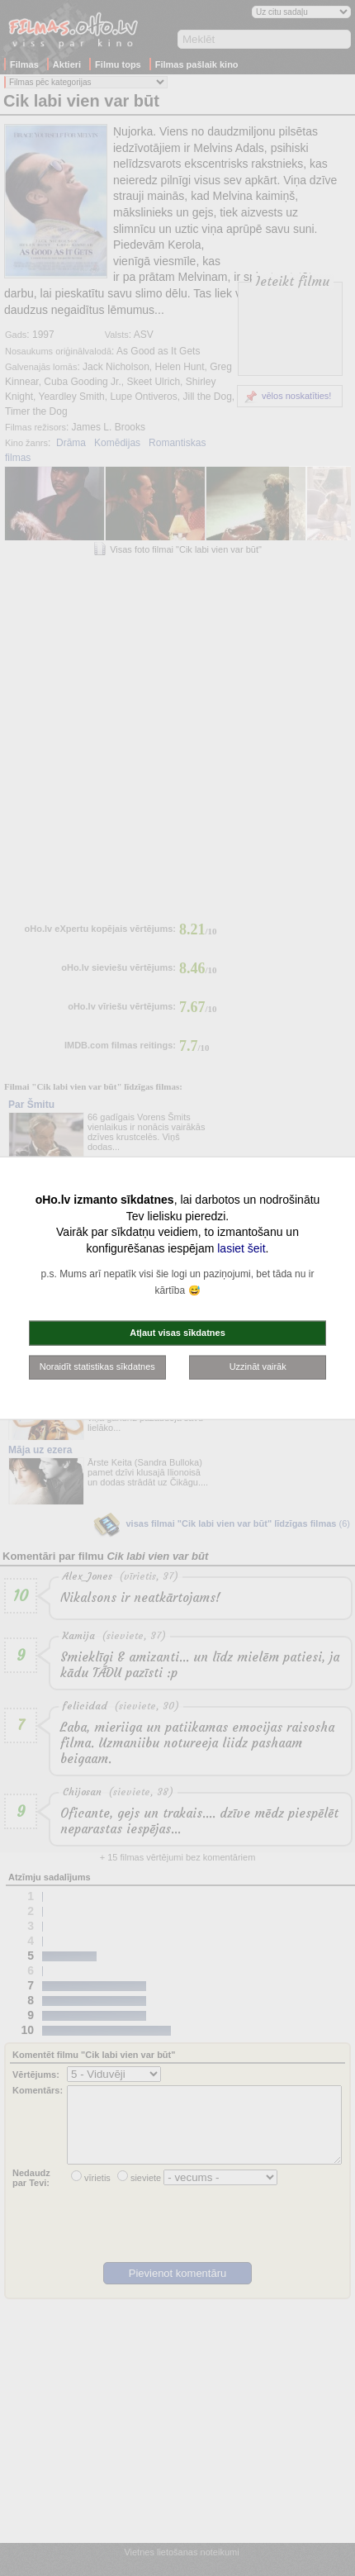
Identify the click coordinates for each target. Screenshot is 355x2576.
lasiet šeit (241, 1247)
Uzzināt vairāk (258, 1366)
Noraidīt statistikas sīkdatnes (97, 1366)
